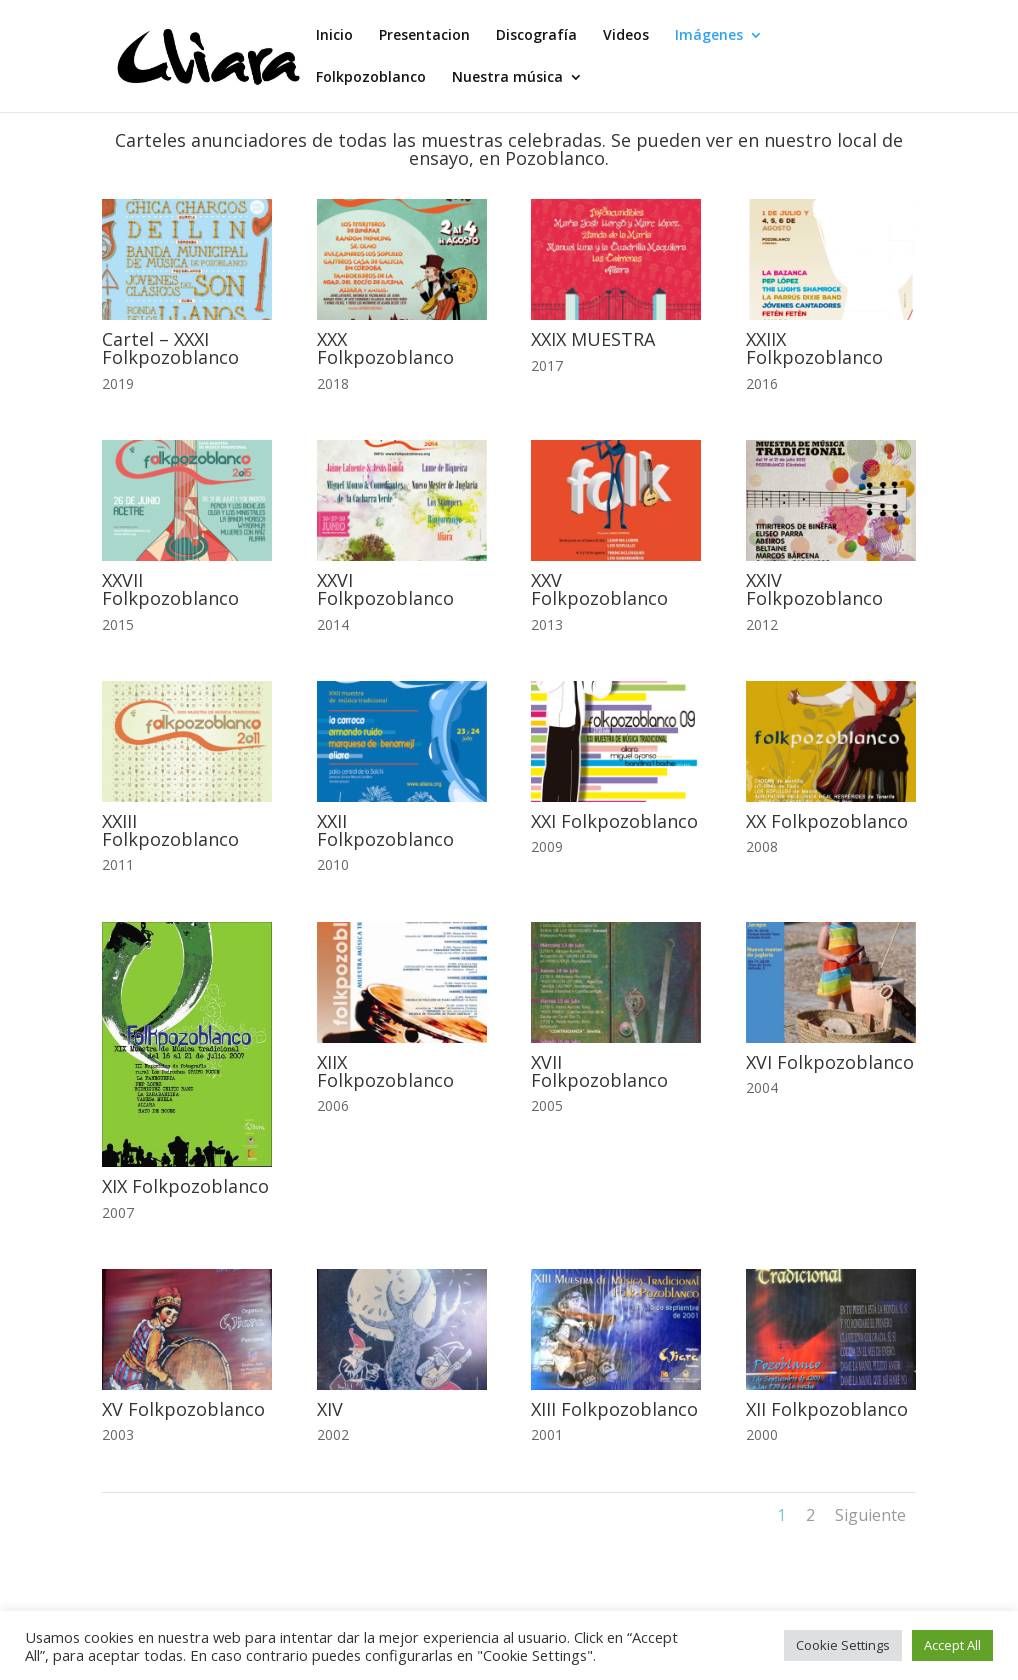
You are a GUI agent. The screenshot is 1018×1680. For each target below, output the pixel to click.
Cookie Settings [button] (843, 1645)
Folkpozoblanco (371, 78)
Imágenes (709, 36)
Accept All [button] (952, 1645)
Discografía (536, 36)
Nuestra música (507, 78)
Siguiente (870, 1515)
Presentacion (424, 36)
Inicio (334, 36)
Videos (626, 36)
